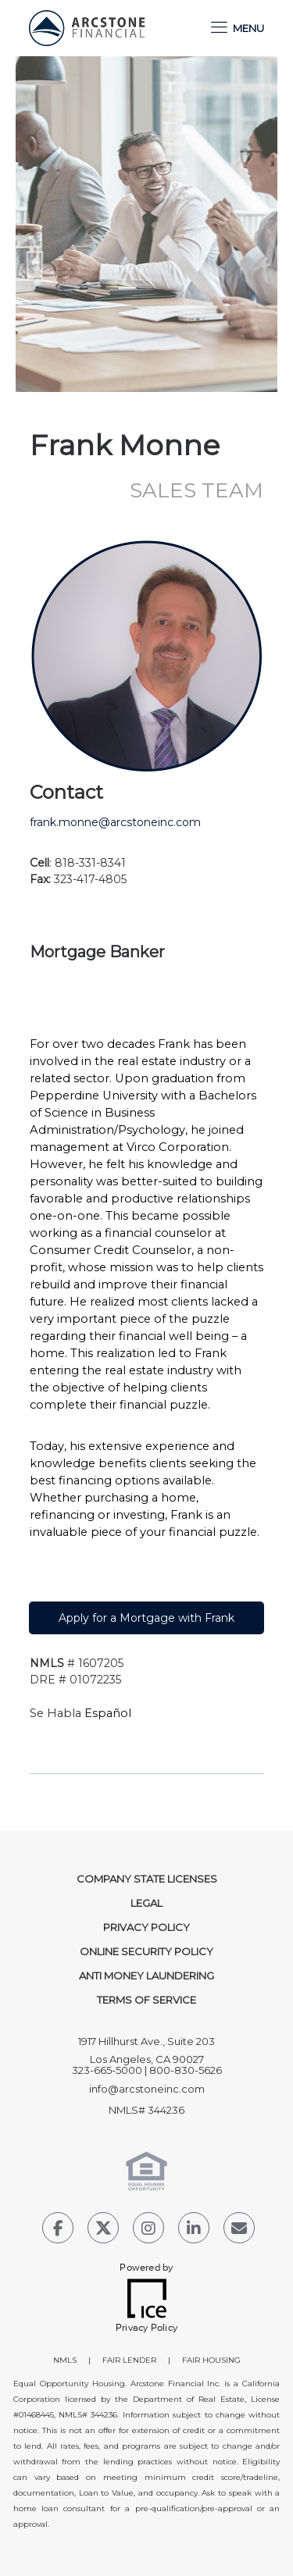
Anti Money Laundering (146, 1975)
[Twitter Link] (103, 2230)
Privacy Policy (146, 1927)
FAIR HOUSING (211, 2360)
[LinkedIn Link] (193, 2230)
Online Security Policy (146, 1951)
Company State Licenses (147, 1878)
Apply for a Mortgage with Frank (146, 1618)
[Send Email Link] (239, 2230)
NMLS (65, 2360)
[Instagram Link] (148, 2230)
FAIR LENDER (129, 2360)
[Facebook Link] (57, 2230)
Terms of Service (146, 1999)
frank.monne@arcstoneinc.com (115, 822)
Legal (146, 1903)
